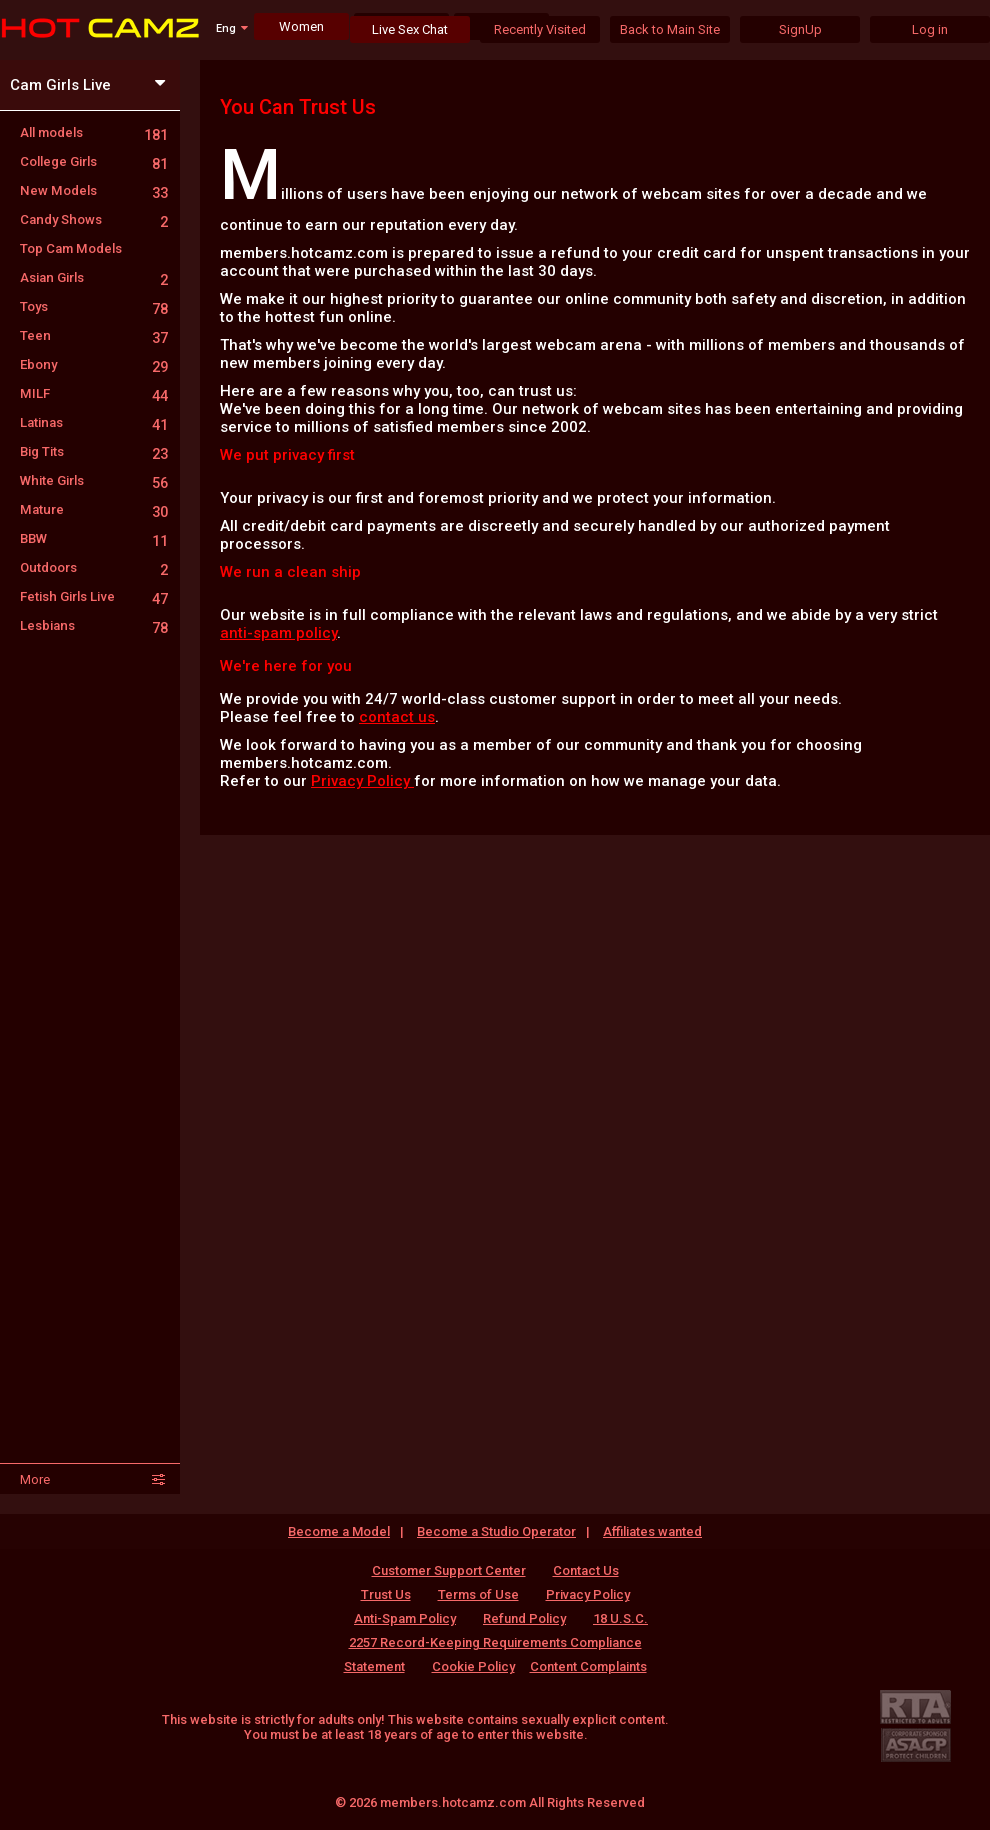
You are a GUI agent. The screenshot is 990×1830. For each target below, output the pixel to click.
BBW (94, 538)
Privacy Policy (362, 781)
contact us (397, 717)
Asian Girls (94, 277)
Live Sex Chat (410, 29)
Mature (94, 509)
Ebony (94, 364)
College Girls (94, 161)
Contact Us (586, 1570)
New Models (94, 190)
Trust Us (386, 1594)
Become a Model (339, 1531)
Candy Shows (94, 219)
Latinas (94, 422)
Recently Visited (540, 29)
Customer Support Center (449, 1570)
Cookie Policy (473, 1666)
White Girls (94, 480)
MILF (94, 393)
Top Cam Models (71, 248)
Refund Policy (524, 1618)
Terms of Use (478, 1594)
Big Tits (94, 451)
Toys (94, 306)
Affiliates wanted (652, 1531)
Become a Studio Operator (496, 1531)
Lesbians (94, 625)
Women (301, 26)
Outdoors (94, 567)
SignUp (800, 29)
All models (94, 132)
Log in (930, 29)
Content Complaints (588, 1666)
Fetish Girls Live (94, 596)
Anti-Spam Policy (405, 1618)
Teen (94, 335)
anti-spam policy (278, 633)
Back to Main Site (670, 29)
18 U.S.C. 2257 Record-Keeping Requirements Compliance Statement (496, 1642)
